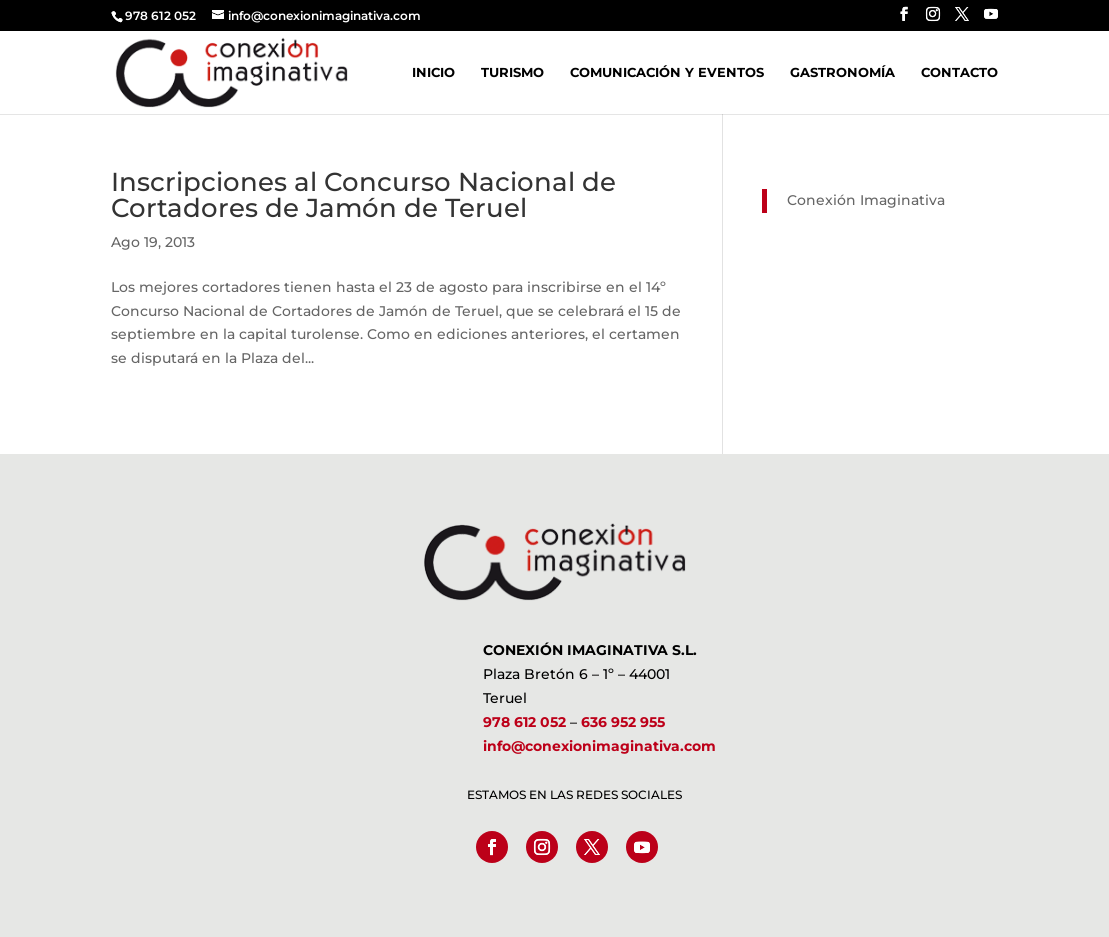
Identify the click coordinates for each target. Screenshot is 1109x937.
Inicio (433, 72)
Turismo (512, 72)
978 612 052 (524, 722)
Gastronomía (842, 72)
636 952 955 (623, 722)
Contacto (959, 72)
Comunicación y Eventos (667, 72)
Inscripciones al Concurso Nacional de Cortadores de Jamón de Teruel (363, 195)
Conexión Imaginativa (866, 200)
